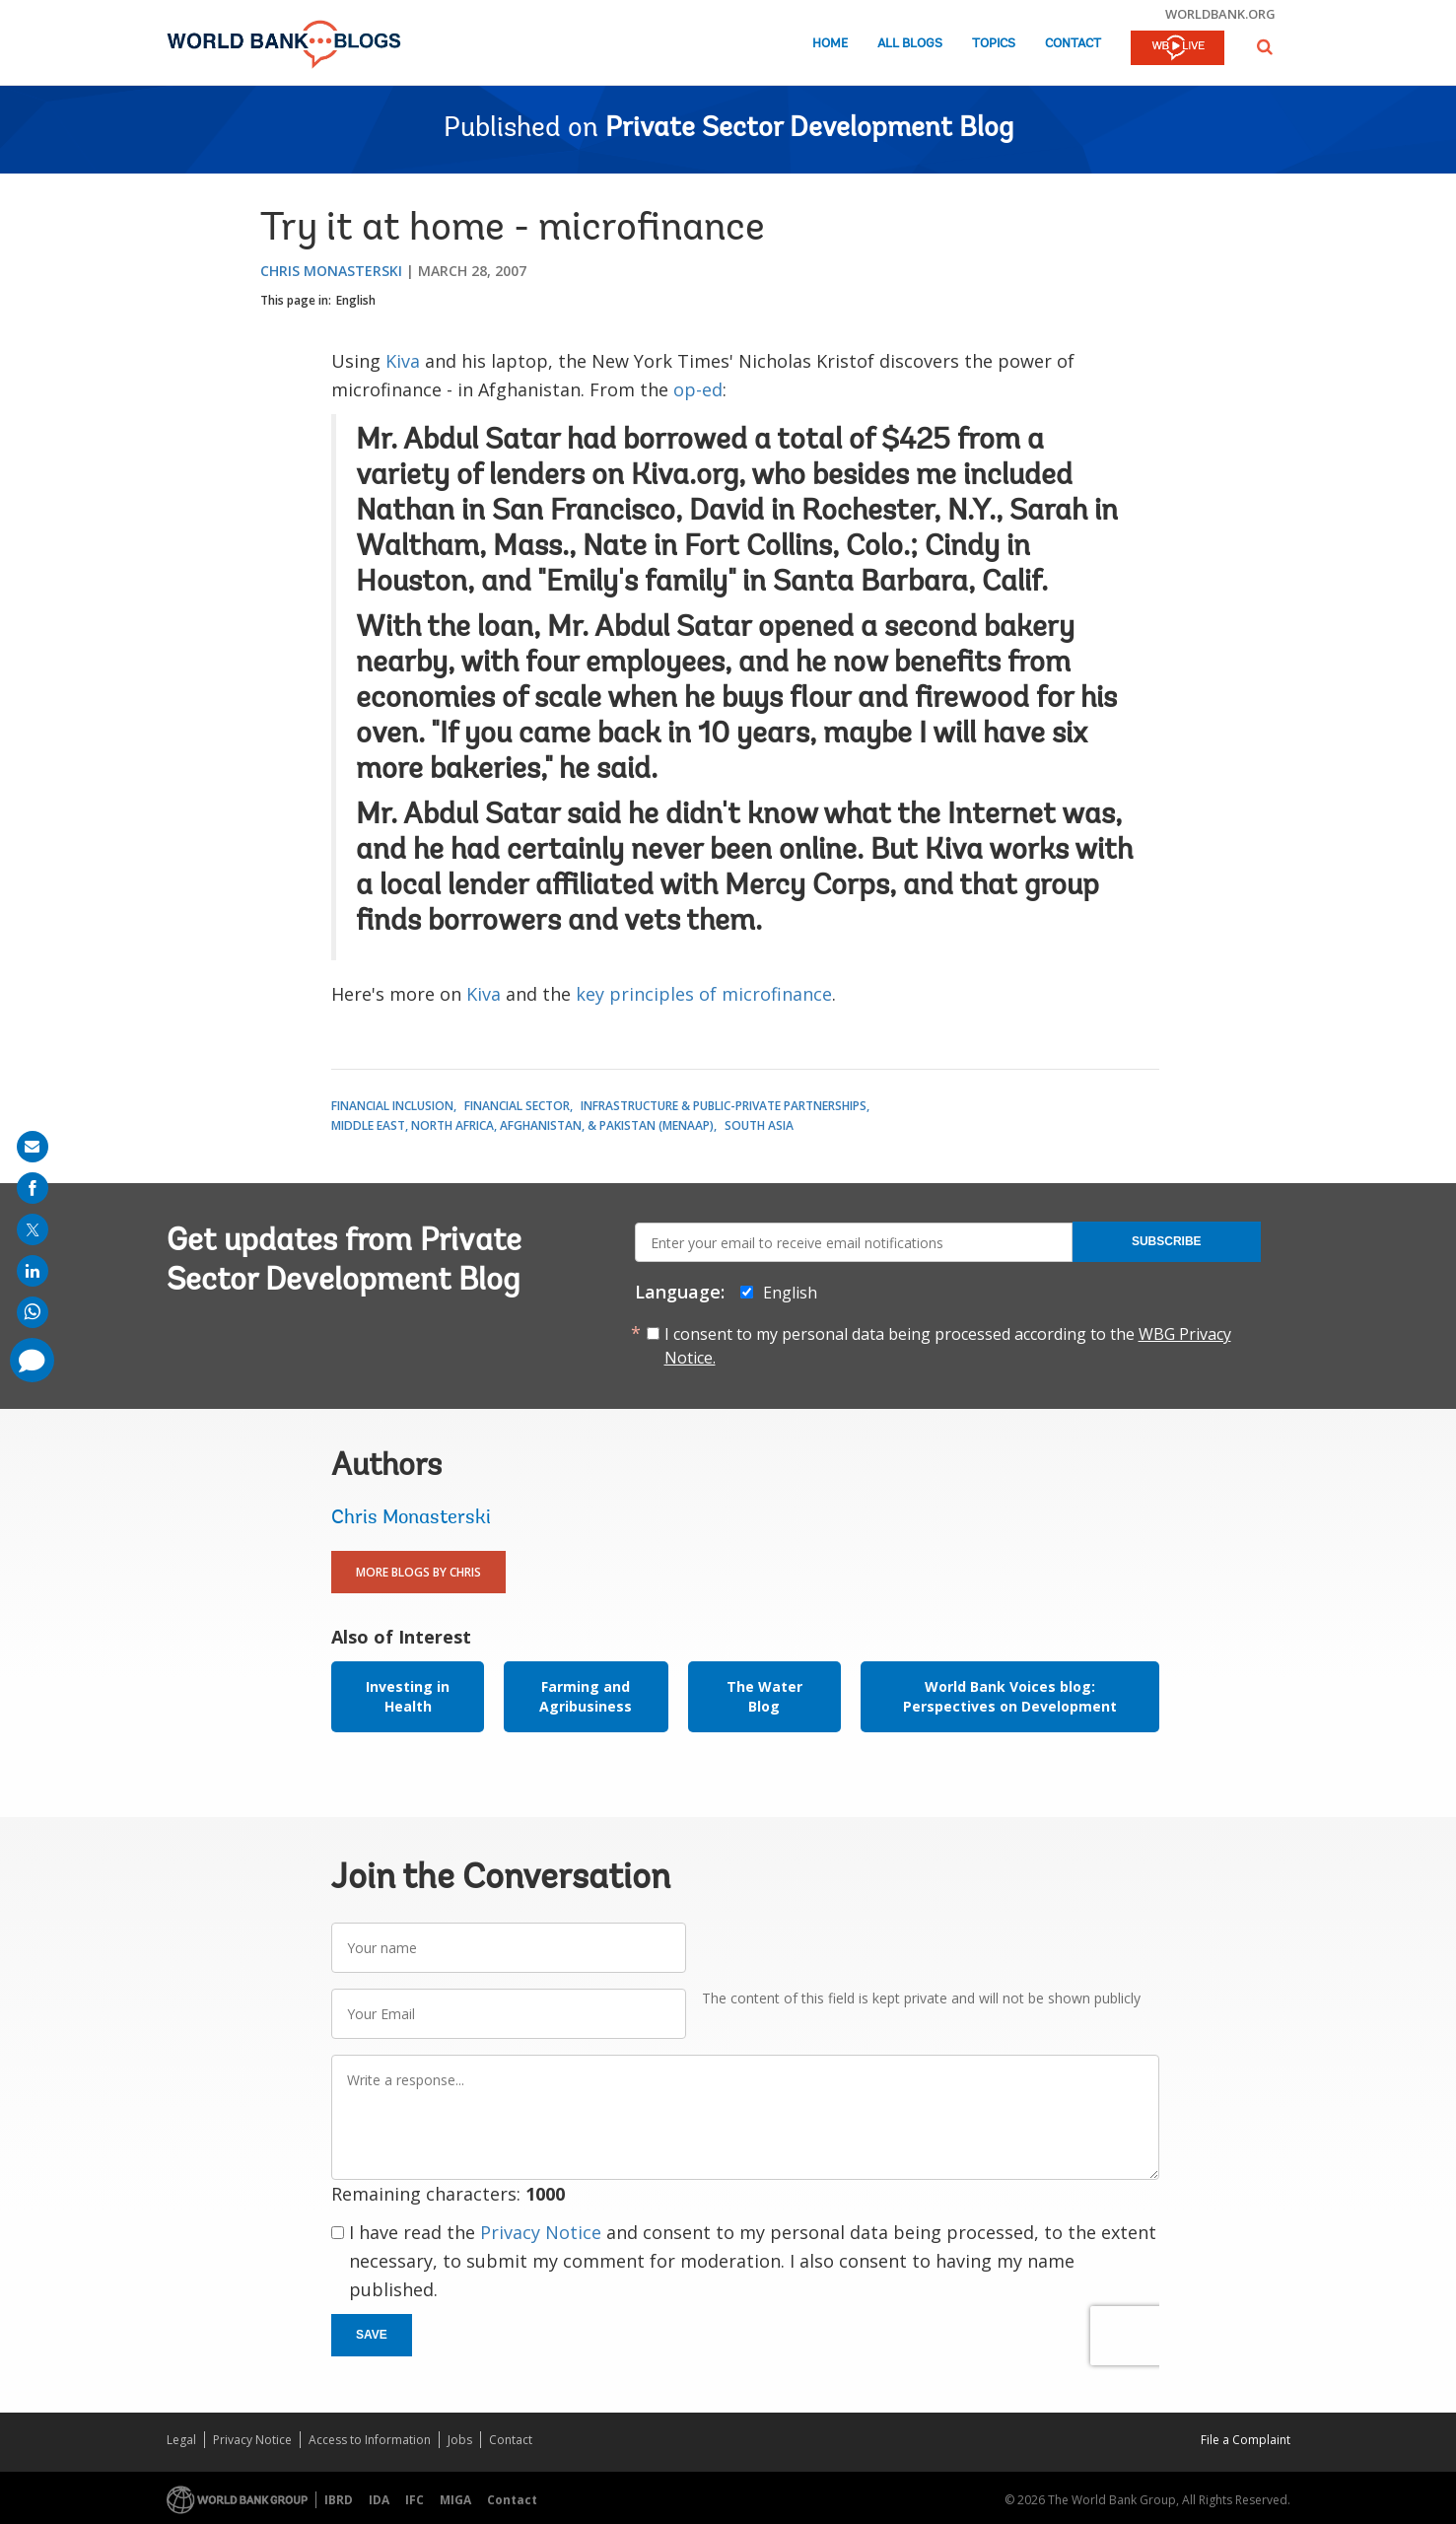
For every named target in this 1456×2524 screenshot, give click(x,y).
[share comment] (32, 1360)
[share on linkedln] (32, 1271)
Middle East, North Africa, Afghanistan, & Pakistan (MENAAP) (522, 1125)
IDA (379, 2499)
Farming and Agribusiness (585, 1696)
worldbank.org (1220, 14)
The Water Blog (764, 1696)
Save (371, 2335)
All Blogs (909, 43)
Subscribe (1167, 1241)
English (356, 300)
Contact (1073, 43)
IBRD (338, 2499)
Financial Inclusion (392, 1105)
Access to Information (370, 2439)
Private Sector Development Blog (809, 129)
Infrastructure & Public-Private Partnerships (724, 1105)
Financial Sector (517, 1105)
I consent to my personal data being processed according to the (947, 1345)
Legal (181, 2439)
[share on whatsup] (32, 1312)
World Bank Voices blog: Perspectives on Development (1010, 1696)
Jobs (460, 2439)
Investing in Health (408, 1696)
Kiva (402, 361)
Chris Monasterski (331, 270)
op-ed (698, 389)
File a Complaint (1245, 2439)
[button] (1265, 46)
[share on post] (32, 1229)
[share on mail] (32, 1146)
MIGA (455, 2499)
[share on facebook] (32, 1188)
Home (830, 43)
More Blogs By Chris (418, 1572)
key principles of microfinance (704, 994)
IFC (414, 2499)
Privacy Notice (540, 2232)
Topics (993, 43)
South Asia (759, 1125)
